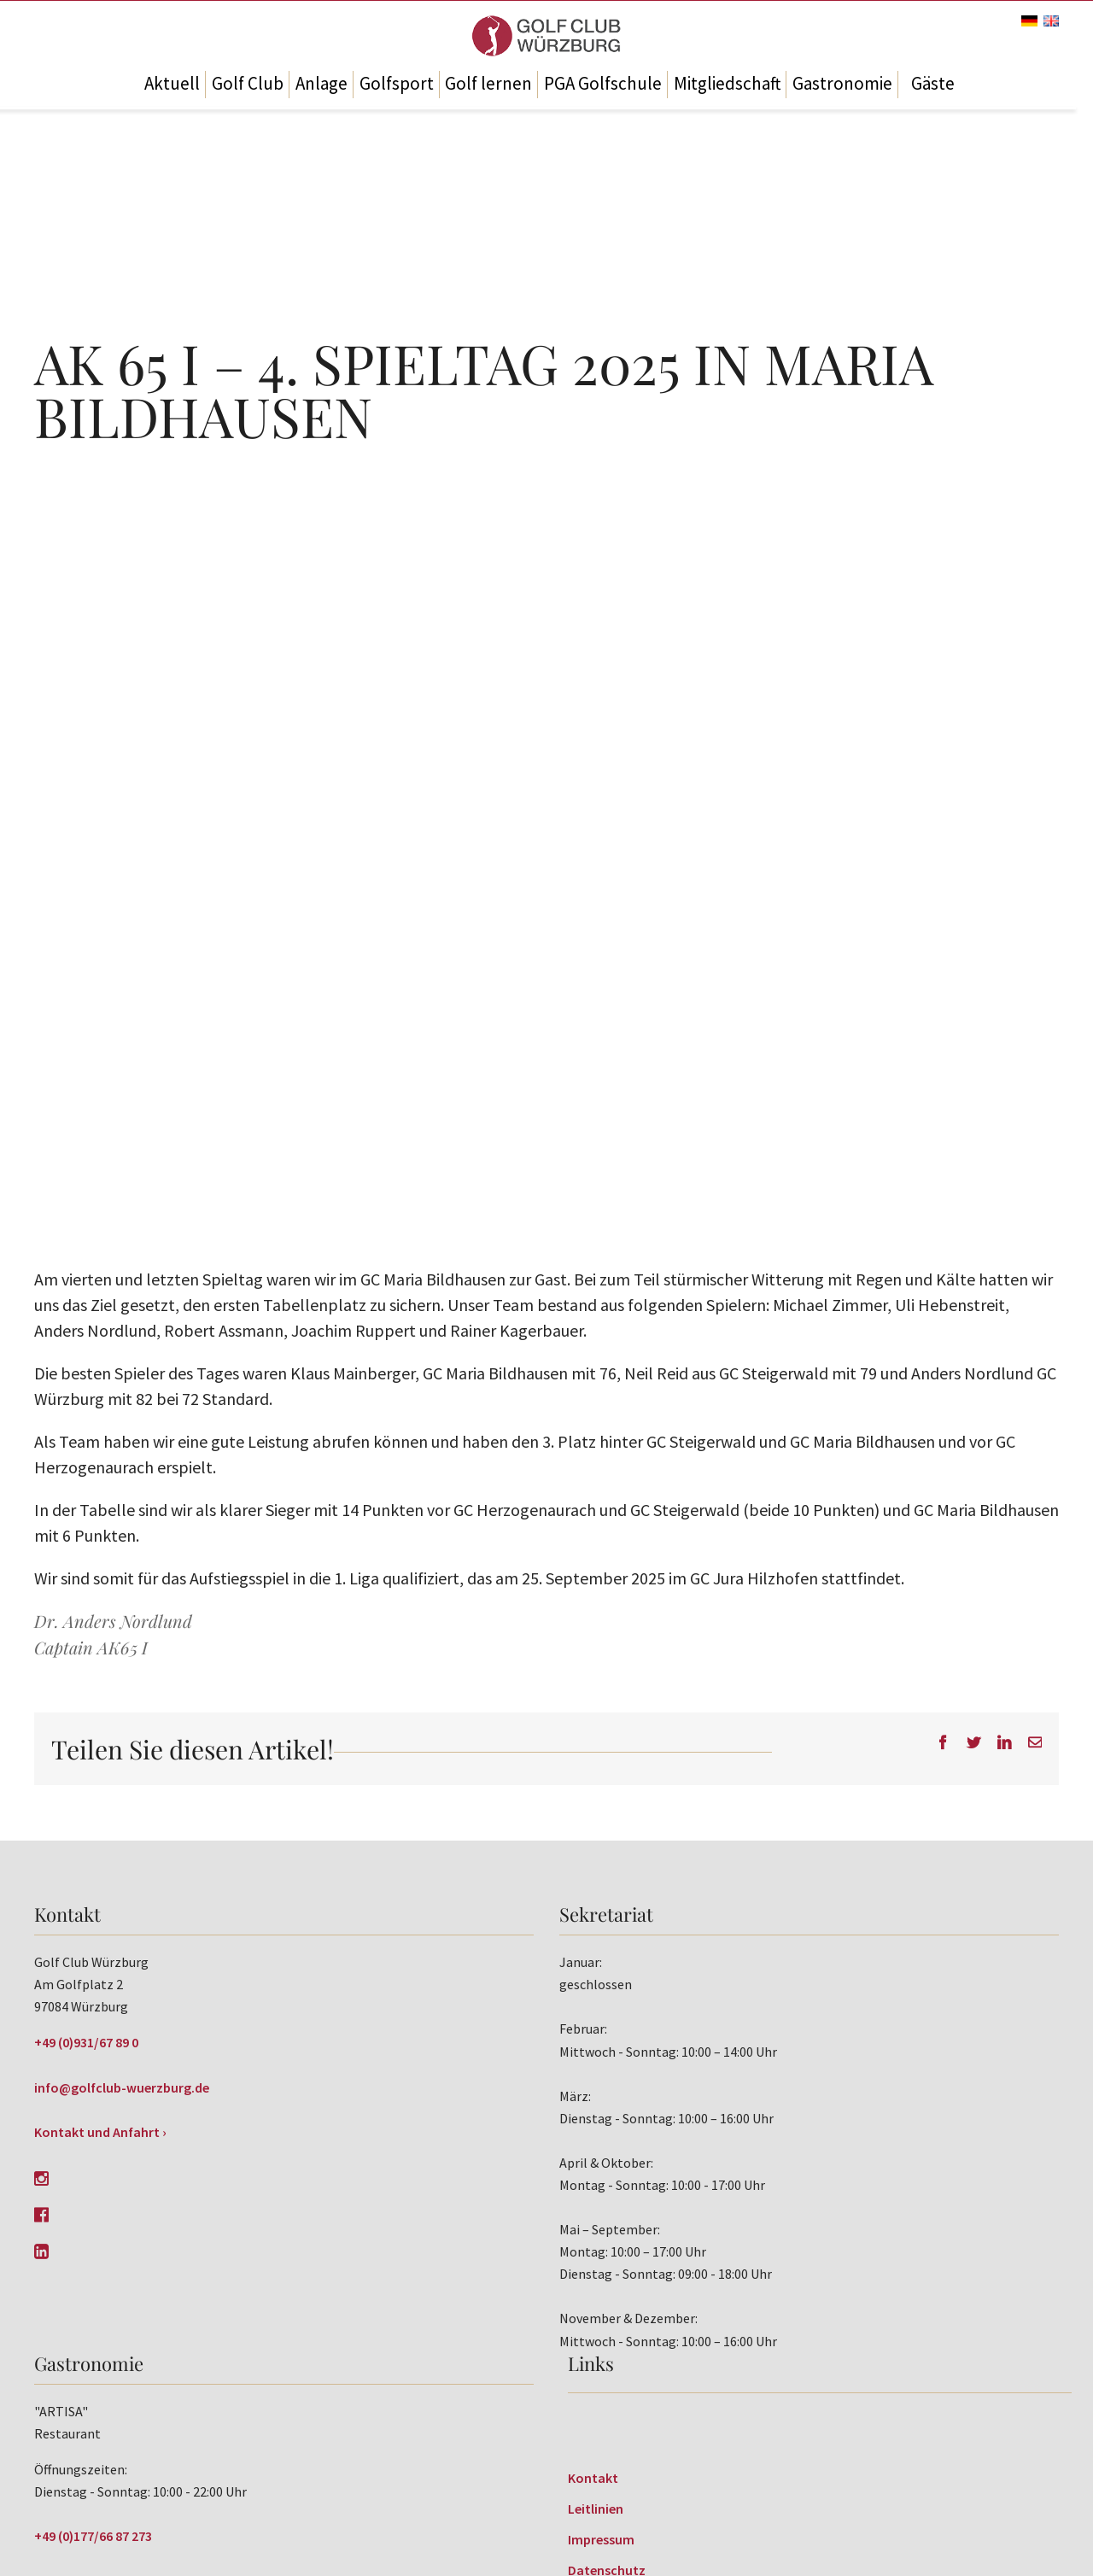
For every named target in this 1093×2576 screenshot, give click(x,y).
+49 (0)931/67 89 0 (86, 2042)
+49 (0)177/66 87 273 (93, 2535)
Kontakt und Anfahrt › (100, 2131)
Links (591, 2363)
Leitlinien (595, 2508)
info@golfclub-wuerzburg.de (121, 2087)
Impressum (601, 2539)
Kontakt (593, 2477)
